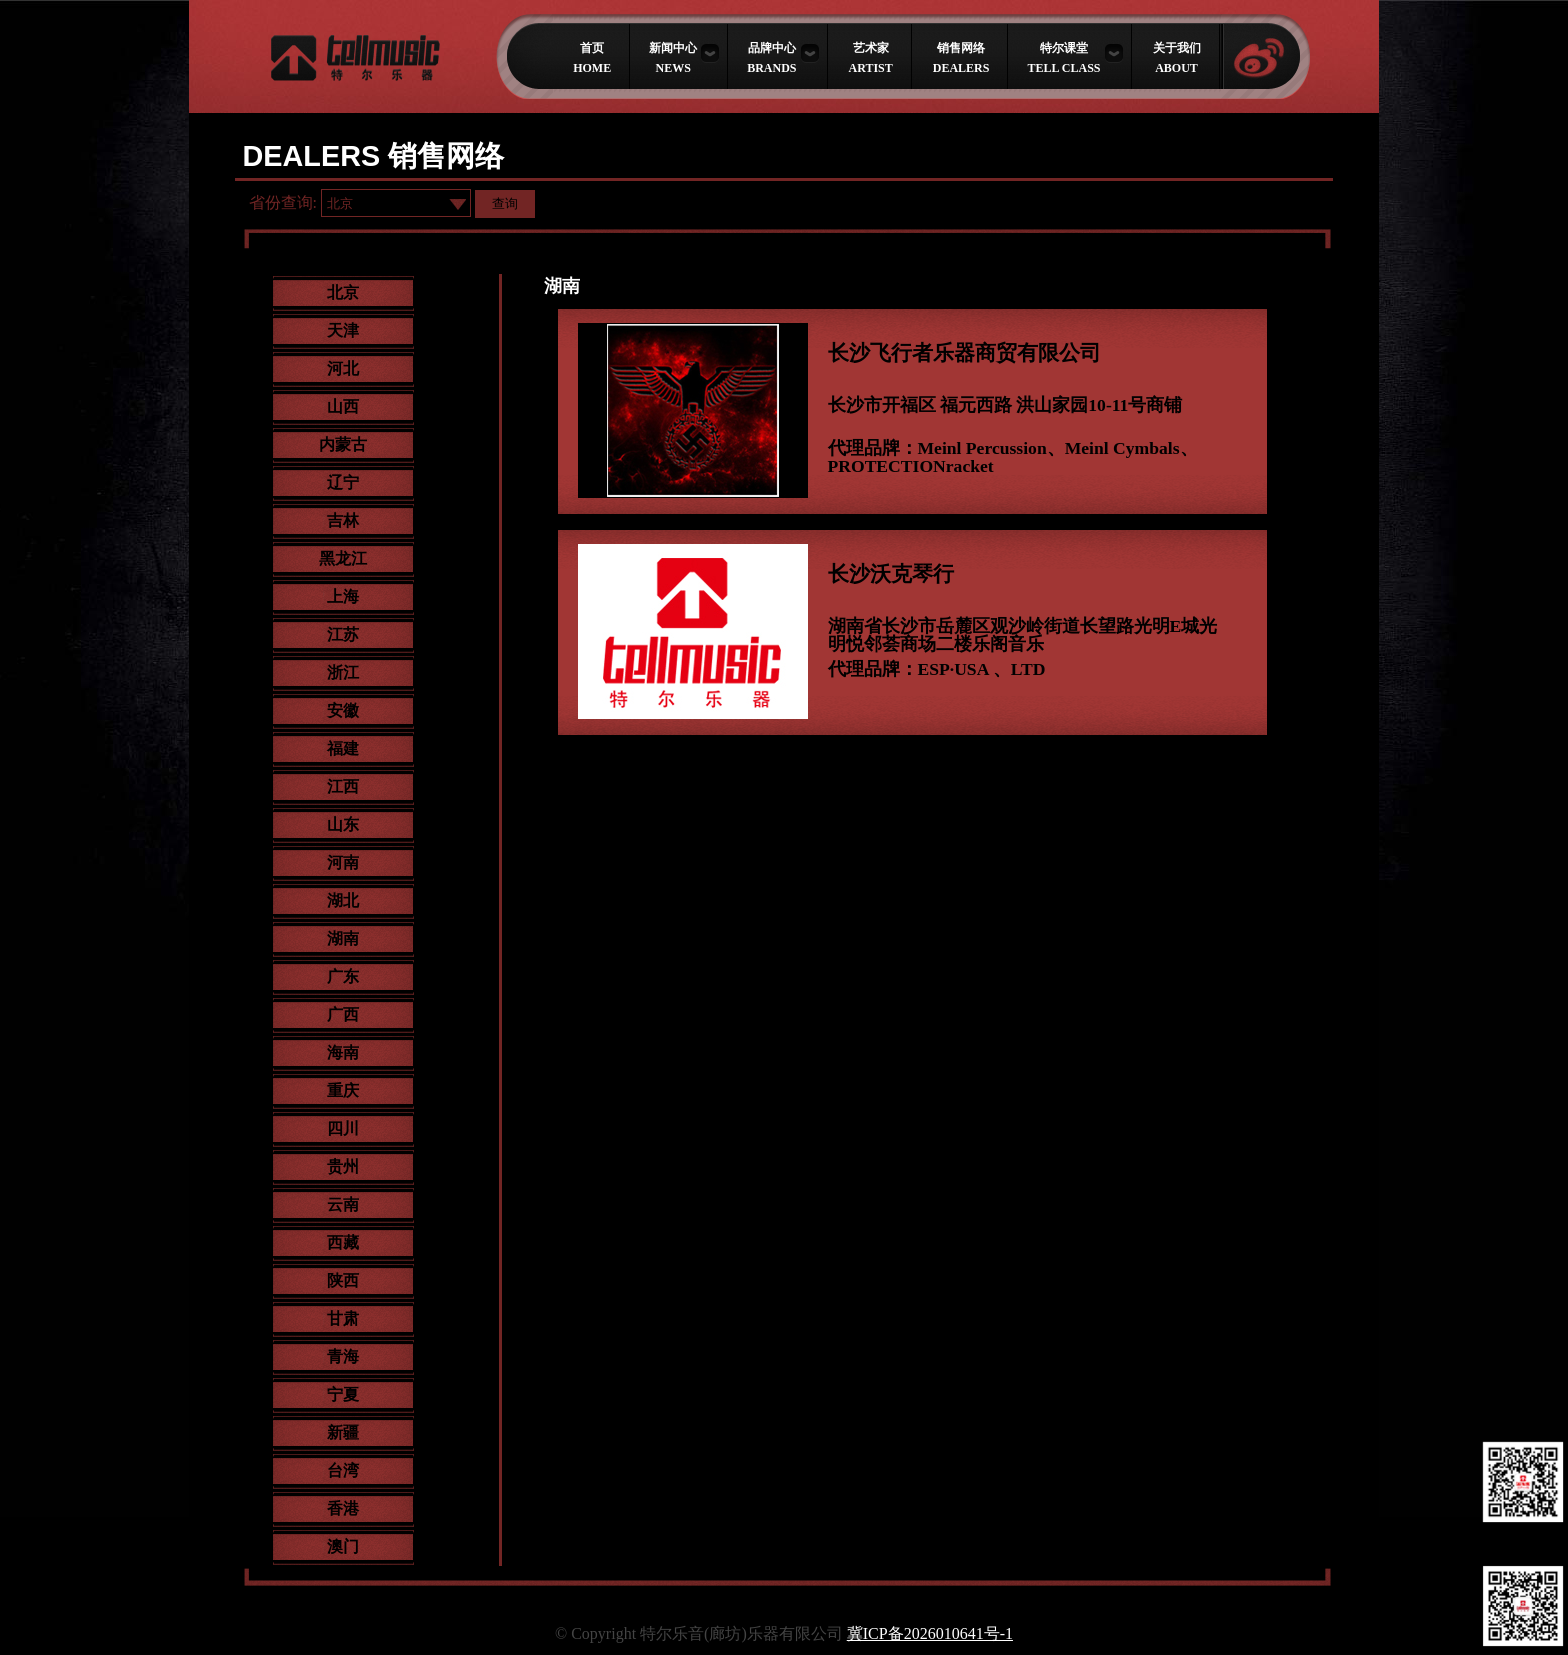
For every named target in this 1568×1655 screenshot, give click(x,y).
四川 (343, 1128)
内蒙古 (343, 444)
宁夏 (343, 1394)
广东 (343, 976)
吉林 (343, 520)
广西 (343, 1014)
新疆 (343, 1432)
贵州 (343, 1166)
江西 (343, 786)
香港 (343, 1508)
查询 (505, 203)
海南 (343, 1052)
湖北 (343, 900)
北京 (343, 292)
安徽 (343, 710)
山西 (343, 406)
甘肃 (343, 1318)
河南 (343, 862)
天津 (343, 330)
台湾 (343, 1470)
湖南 (343, 938)
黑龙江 (343, 558)
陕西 (343, 1280)
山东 (343, 824)
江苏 (343, 634)
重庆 (343, 1090)
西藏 (343, 1242)
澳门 (343, 1546)
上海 (343, 596)
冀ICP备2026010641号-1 (930, 1633)
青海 (343, 1356)
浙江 (343, 672)
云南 (343, 1204)
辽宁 (343, 482)
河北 (343, 368)
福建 (343, 748)
